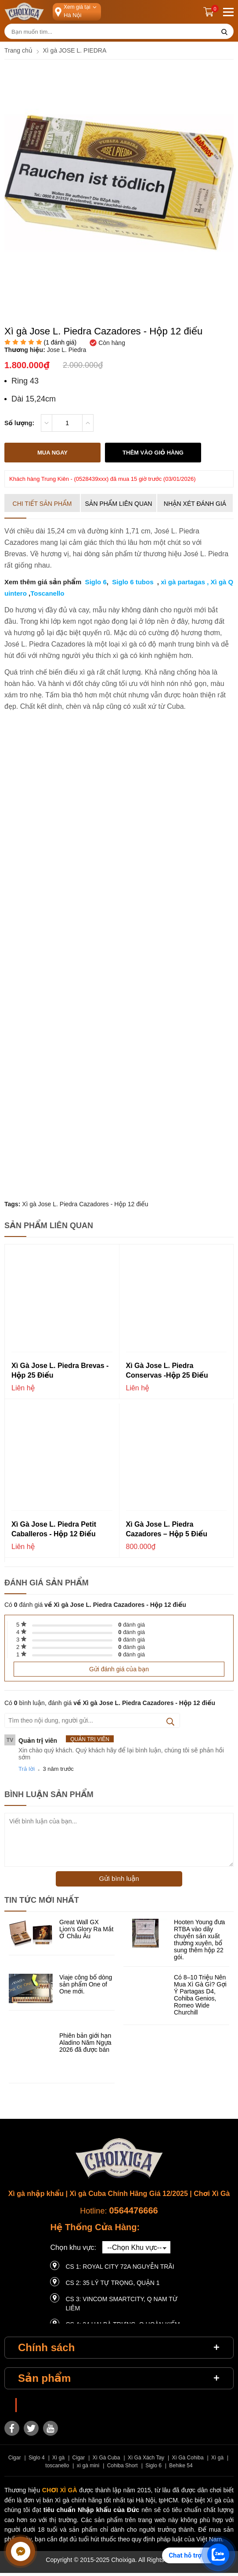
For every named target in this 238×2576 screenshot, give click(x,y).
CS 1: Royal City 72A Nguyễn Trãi (119, 2266)
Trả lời (26, 1769)
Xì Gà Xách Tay (146, 2458)
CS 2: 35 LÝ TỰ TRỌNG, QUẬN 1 (112, 2282)
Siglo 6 (94, 582)
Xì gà (58, 2458)
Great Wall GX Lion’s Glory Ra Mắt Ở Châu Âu (86, 1929)
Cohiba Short (122, 2465)
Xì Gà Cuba (106, 2458)
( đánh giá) (59, 342)
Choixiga (34, 2405)
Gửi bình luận (119, 1878)
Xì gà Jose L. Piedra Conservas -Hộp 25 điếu (167, 1370)
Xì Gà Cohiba (188, 2458)
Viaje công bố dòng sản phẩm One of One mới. (85, 1984)
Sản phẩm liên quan (118, 503)
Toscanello (47, 593)
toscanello (57, 2465)
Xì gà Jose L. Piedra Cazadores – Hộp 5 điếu (166, 1529)
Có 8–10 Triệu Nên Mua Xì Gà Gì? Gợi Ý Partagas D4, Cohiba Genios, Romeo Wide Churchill (200, 1995)
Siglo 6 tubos (132, 582)
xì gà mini (88, 2465)
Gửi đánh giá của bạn (119, 1669)
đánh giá (131, 1624)
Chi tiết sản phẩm (42, 503)
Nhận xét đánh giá (195, 503)
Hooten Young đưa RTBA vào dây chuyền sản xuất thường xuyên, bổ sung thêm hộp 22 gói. (199, 1940)
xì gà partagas (183, 582)
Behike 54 (180, 2465)
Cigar (14, 2458)
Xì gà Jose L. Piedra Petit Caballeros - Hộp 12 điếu (53, 1529)
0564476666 (133, 2210)
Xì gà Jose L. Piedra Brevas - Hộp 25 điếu (59, 1370)
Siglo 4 (37, 2458)
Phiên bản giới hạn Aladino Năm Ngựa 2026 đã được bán (85, 2042)
